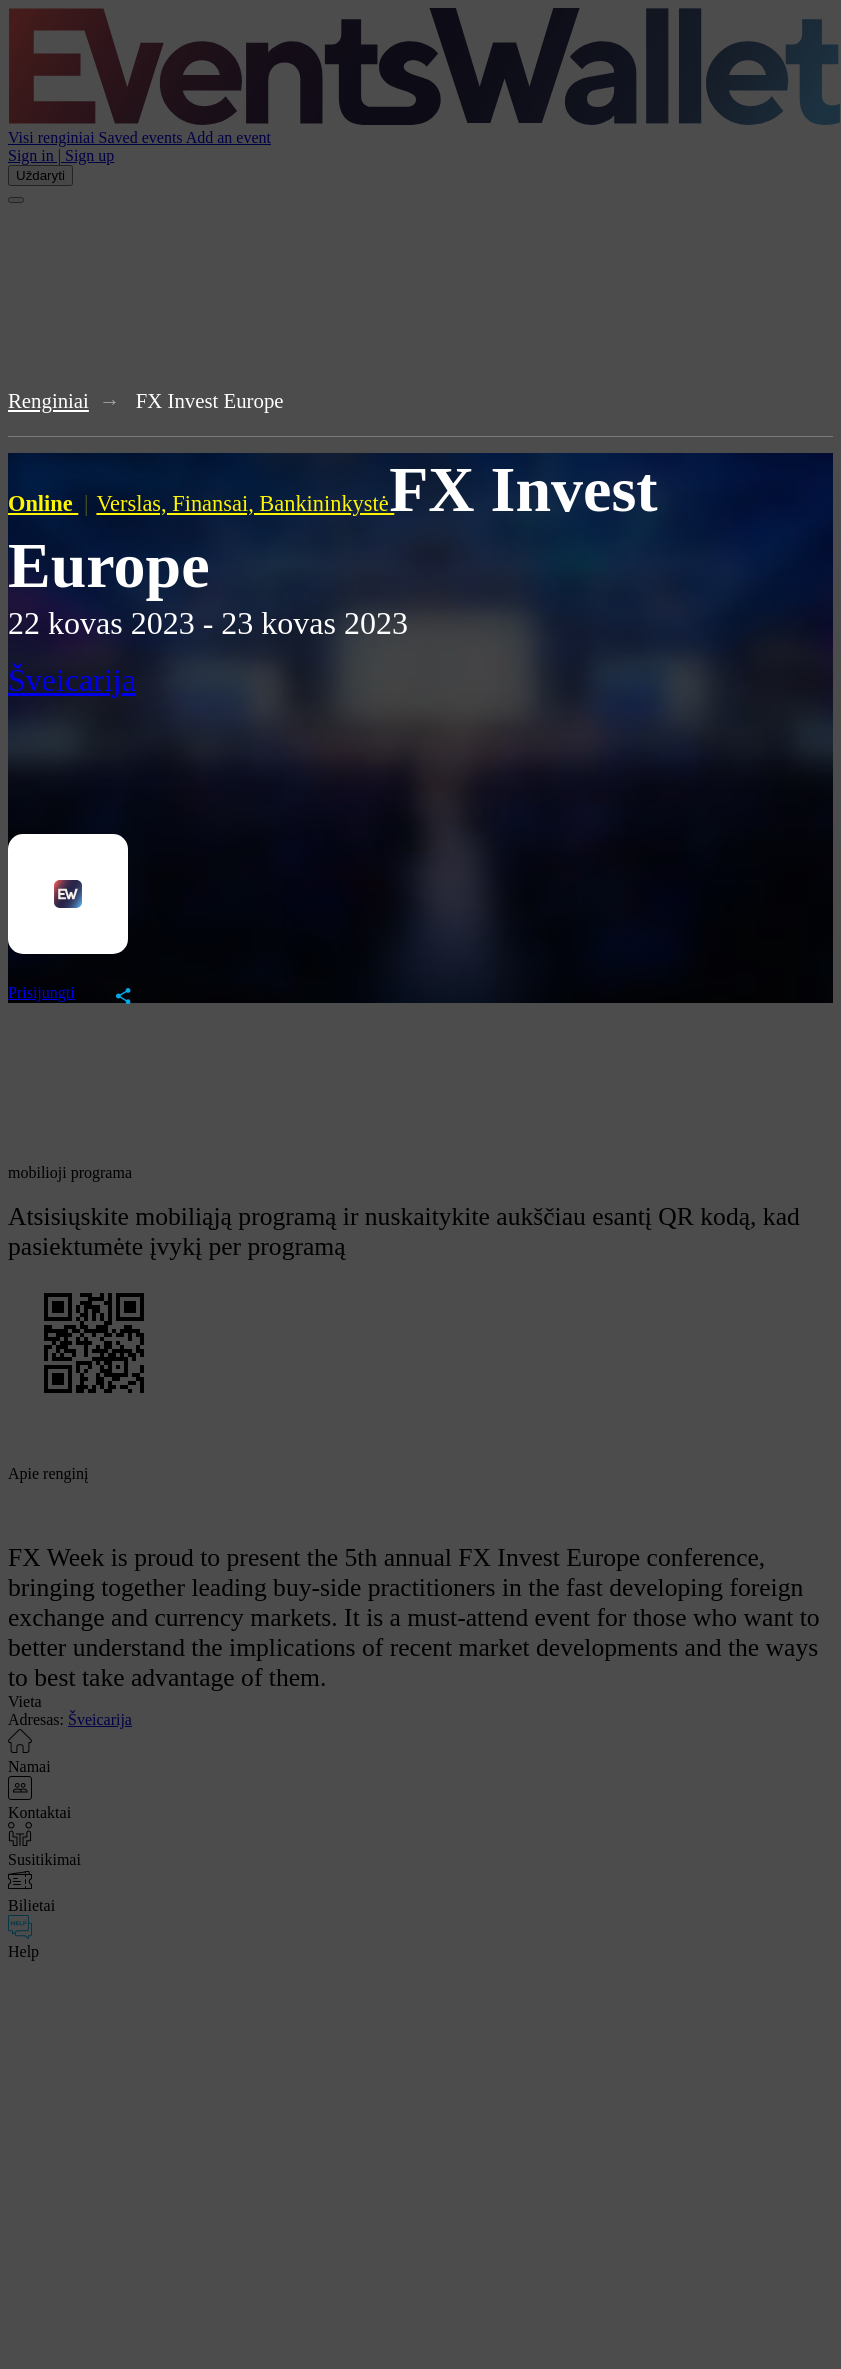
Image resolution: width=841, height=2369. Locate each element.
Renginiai (48, 400)
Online (43, 503)
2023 (163, 623)
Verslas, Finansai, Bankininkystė (245, 503)
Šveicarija (72, 680)
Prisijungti (41, 992)
